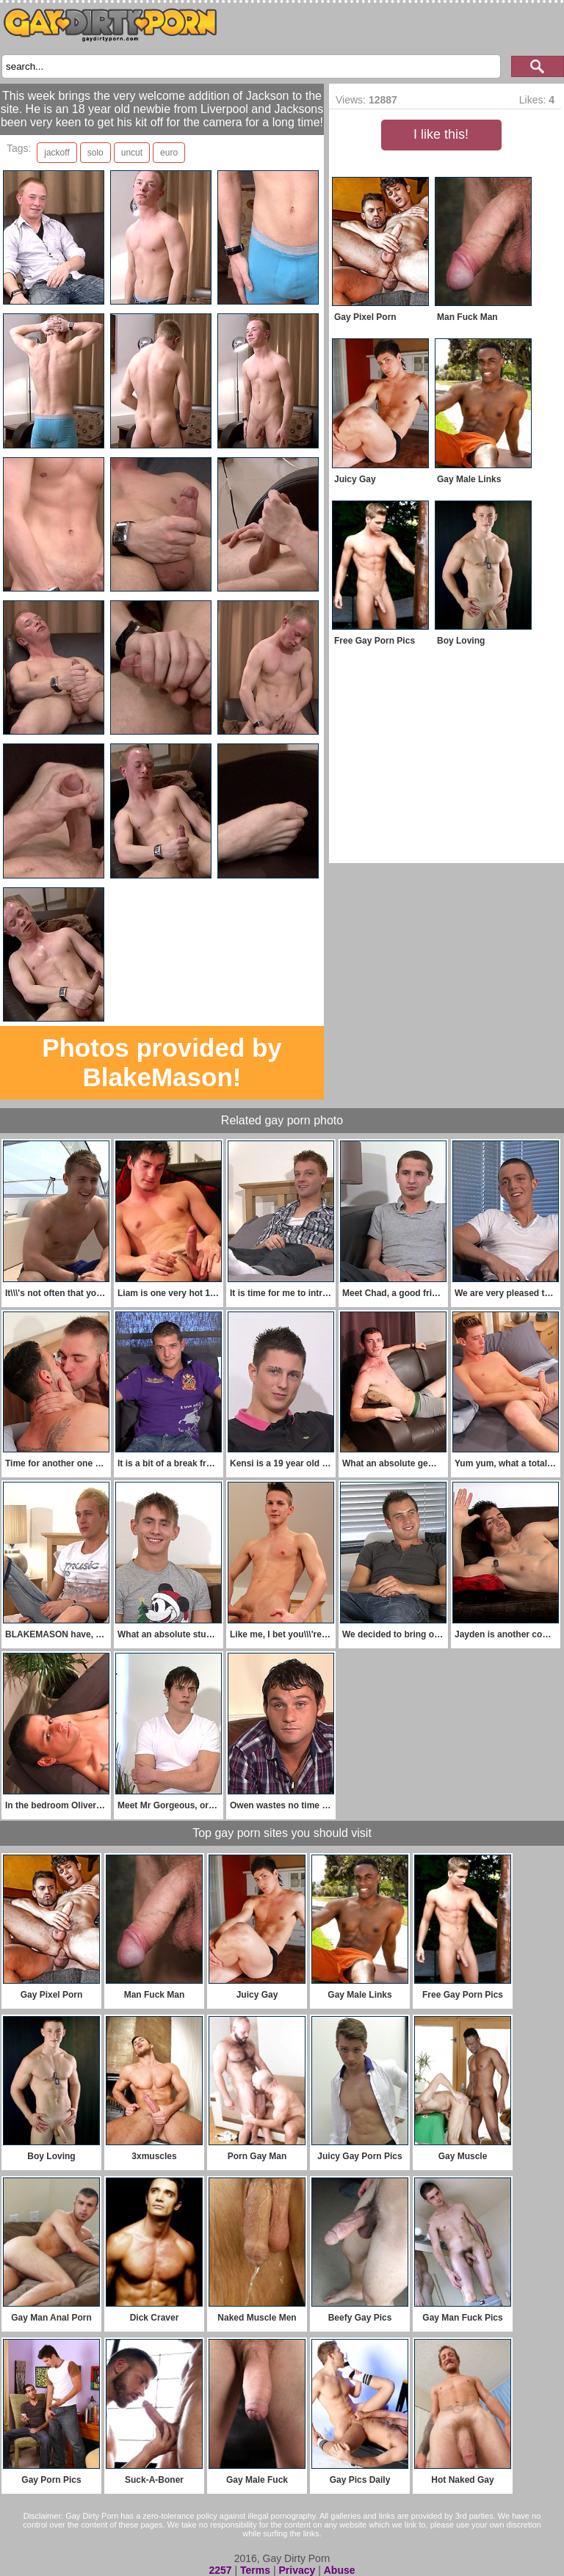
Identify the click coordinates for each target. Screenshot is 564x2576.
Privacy (296, 2570)
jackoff (56, 153)
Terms (255, 2570)
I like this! (441, 134)
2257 (220, 2570)
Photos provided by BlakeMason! (162, 1062)
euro (169, 153)
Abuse (339, 2570)
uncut (131, 153)
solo (95, 153)
